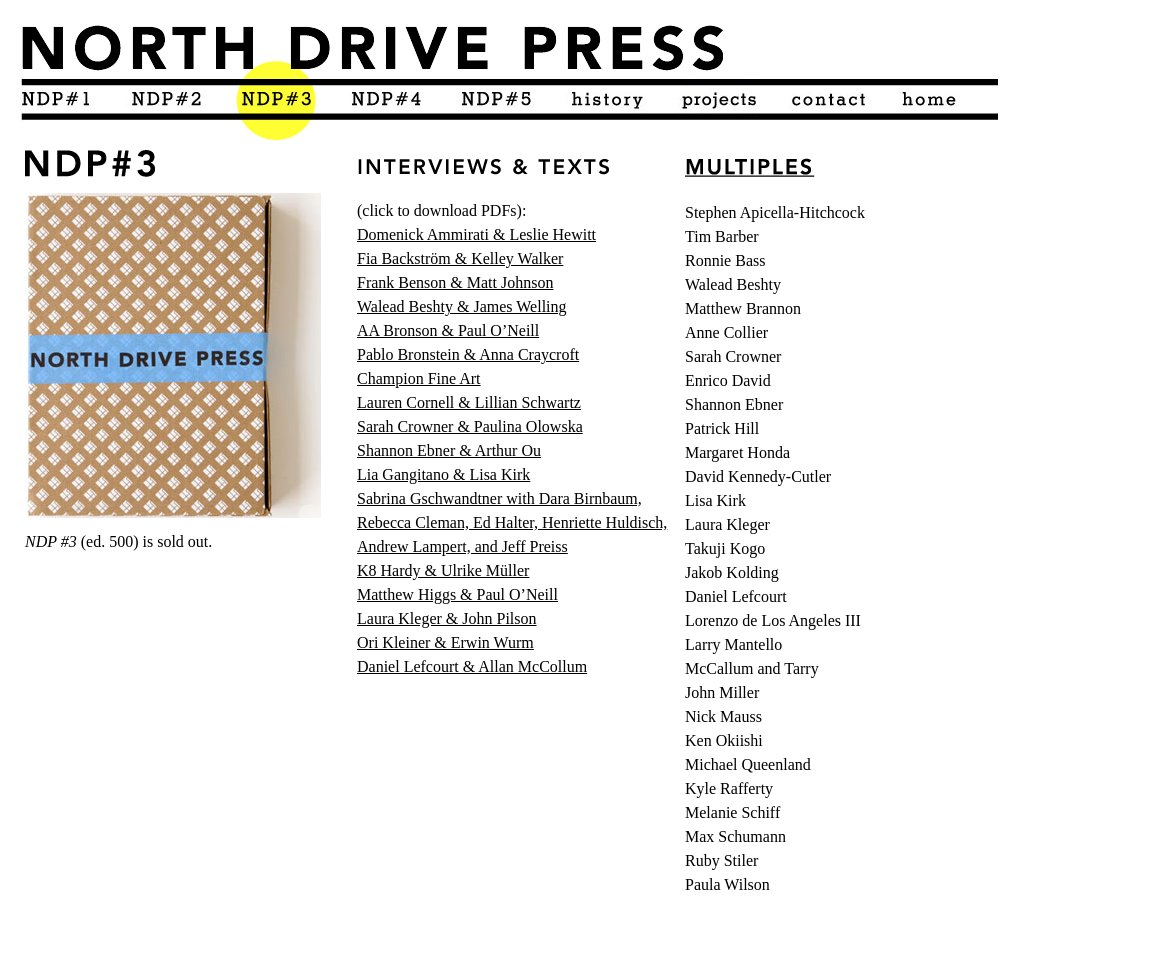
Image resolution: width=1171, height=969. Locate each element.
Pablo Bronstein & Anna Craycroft (468, 354)
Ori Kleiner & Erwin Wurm (445, 642)
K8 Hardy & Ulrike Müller (443, 570)
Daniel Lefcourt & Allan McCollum (472, 666)
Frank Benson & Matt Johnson (455, 282)
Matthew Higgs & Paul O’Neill (457, 594)
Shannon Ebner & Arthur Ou (449, 450)
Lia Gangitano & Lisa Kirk (443, 474)
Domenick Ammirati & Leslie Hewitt (476, 234)
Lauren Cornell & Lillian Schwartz (469, 402)
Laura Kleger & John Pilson (447, 618)
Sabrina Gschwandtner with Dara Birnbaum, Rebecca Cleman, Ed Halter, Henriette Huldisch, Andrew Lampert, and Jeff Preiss (512, 522)
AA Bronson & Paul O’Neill (448, 330)
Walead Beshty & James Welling (462, 306)
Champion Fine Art (419, 378)
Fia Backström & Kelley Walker (460, 258)
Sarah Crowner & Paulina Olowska (470, 426)
